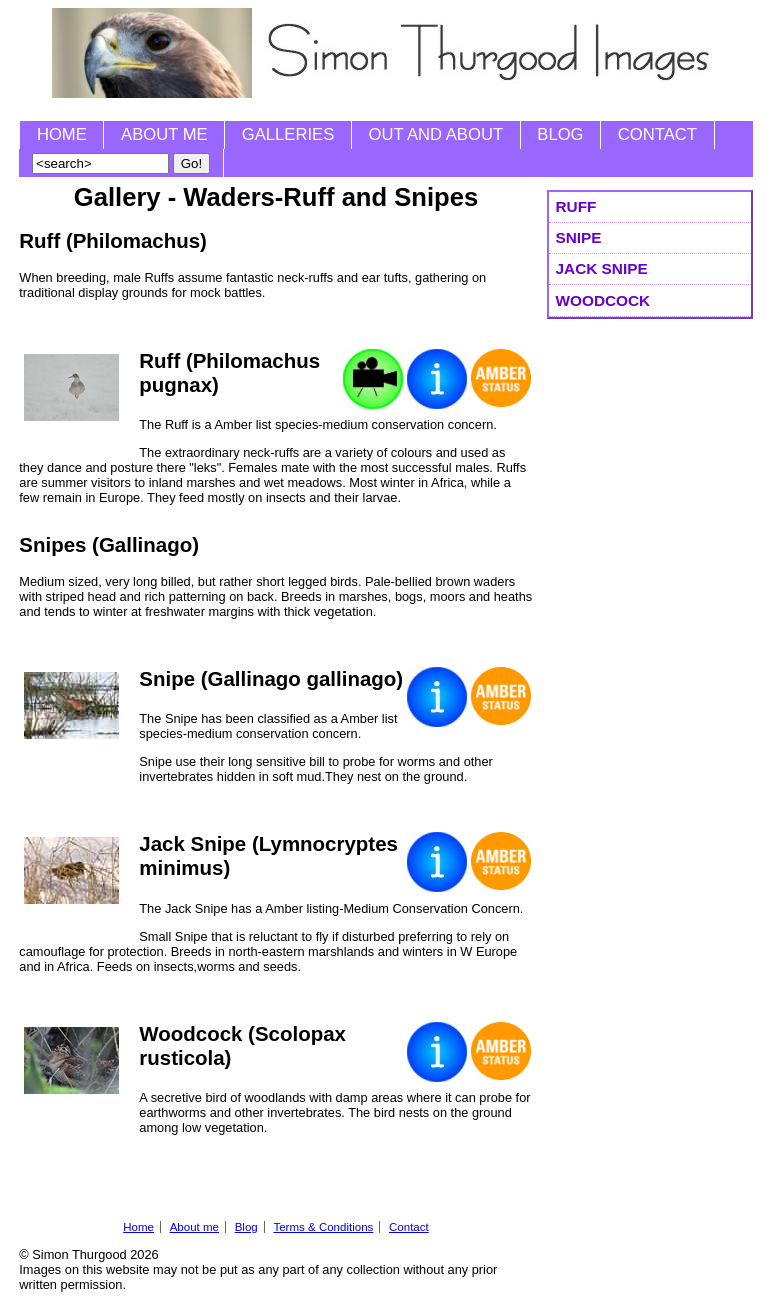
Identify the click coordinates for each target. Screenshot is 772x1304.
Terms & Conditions (323, 1227)
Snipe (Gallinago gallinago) (271, 678)
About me (164, 134)
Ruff (576, 206)
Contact (657, 134)
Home (62, 134)
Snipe (579, 237)
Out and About (435, 134)
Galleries (288, 134)
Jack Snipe (602, 268)
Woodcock (603, 300)
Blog (560, 134)
